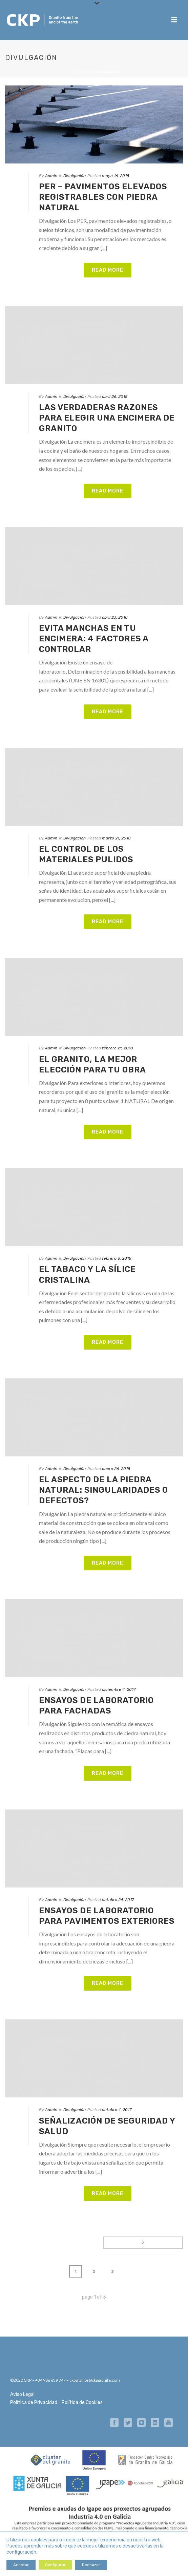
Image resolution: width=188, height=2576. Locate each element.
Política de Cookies (82, 2402)
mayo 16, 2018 (115, 175)
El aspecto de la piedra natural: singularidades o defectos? (103, 1490)
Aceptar (21, 2564)
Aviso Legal (22, 2394)
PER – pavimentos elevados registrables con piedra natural (103, 197)
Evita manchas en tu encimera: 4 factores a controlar (93, 638)
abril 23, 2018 (115, 617)
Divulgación (74, 175)
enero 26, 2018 (116, 1468)
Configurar (55, 2564)
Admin (51, 175)
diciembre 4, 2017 (118, 1689)
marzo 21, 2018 (116, 838)
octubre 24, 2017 (118, 1899)
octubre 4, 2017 (116, 2109)
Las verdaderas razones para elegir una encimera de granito (107, 418)
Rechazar (91, 2564)
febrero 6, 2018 (116, 1258)
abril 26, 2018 (115, 396)
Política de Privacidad (33, 2402)
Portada (78, 72)
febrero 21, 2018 (117, 1048)
